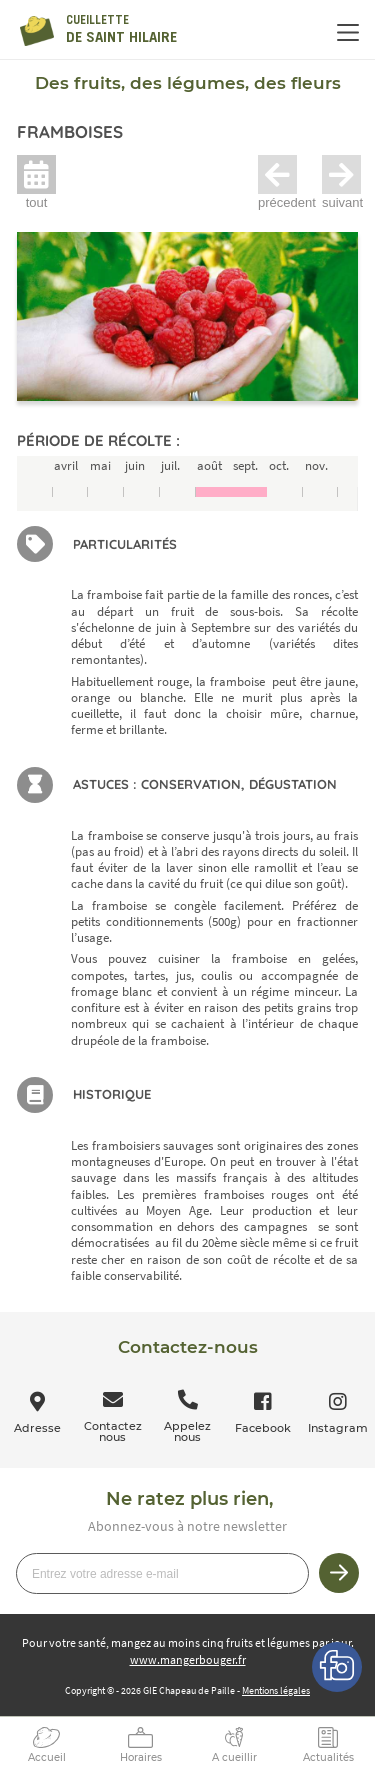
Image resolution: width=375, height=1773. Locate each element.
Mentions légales (276, 1690)
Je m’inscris (339, 1573)
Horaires (141, 1757)
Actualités (328, 1757)
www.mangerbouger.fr (188, 1659)
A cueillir (234, 1757)
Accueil (47, 1757)
